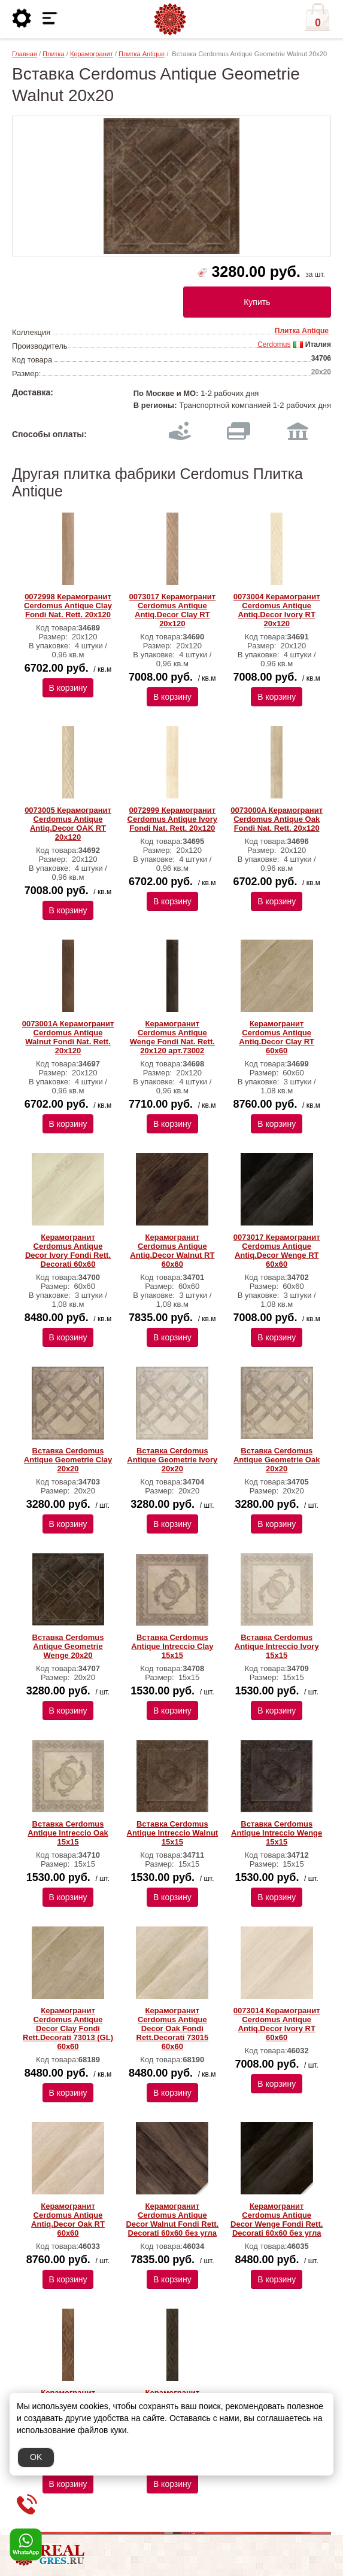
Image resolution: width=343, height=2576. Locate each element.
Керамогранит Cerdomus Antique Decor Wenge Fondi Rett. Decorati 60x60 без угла (276, 2219)
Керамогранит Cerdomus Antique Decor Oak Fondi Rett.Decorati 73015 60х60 (172, 2028)
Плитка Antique (142, 53)
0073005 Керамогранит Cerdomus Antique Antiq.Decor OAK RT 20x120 (68, 824)
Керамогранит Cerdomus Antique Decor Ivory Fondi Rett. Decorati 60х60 (68, 1251)
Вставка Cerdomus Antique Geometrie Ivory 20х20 (172, 1459)
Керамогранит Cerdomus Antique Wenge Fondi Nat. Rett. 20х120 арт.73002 (172, 1037)
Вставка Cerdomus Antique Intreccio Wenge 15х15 (276, 1832)
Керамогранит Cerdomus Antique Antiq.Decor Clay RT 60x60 (276, 1037)
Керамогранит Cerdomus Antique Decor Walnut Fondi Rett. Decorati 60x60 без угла (172, 2219)
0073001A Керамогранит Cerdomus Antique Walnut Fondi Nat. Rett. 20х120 (68, 1037)
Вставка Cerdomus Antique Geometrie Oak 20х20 (276, 1459)
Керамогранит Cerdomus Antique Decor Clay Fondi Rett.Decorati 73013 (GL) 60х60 (68, 2028)
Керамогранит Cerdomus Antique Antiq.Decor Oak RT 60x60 (68, 2219)
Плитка (54, 53)
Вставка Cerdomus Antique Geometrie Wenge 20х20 (68, 1646)
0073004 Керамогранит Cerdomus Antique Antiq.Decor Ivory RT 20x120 (276, 610)
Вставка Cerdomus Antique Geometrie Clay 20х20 (68, 1459)
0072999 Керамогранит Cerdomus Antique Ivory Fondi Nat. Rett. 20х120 (172, 819)
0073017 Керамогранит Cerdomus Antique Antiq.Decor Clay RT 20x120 (172, 610)
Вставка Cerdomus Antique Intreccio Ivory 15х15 (277, 1646)
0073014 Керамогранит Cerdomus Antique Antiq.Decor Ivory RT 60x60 (276, 2024)
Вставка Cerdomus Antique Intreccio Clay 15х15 (172, 1646)
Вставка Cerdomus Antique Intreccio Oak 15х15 (68, 1832)
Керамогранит (91, 53)
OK (36, 2457)
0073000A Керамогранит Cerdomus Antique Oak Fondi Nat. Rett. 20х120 (276, 819)
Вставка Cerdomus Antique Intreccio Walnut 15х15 (172, 1832)
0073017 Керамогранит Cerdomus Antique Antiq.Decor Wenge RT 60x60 (276, 1251)
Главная (24, 53)
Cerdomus (273, 344)
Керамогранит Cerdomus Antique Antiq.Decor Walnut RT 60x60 (172, 1251)
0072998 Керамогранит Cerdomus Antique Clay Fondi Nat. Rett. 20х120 (68, 605)
